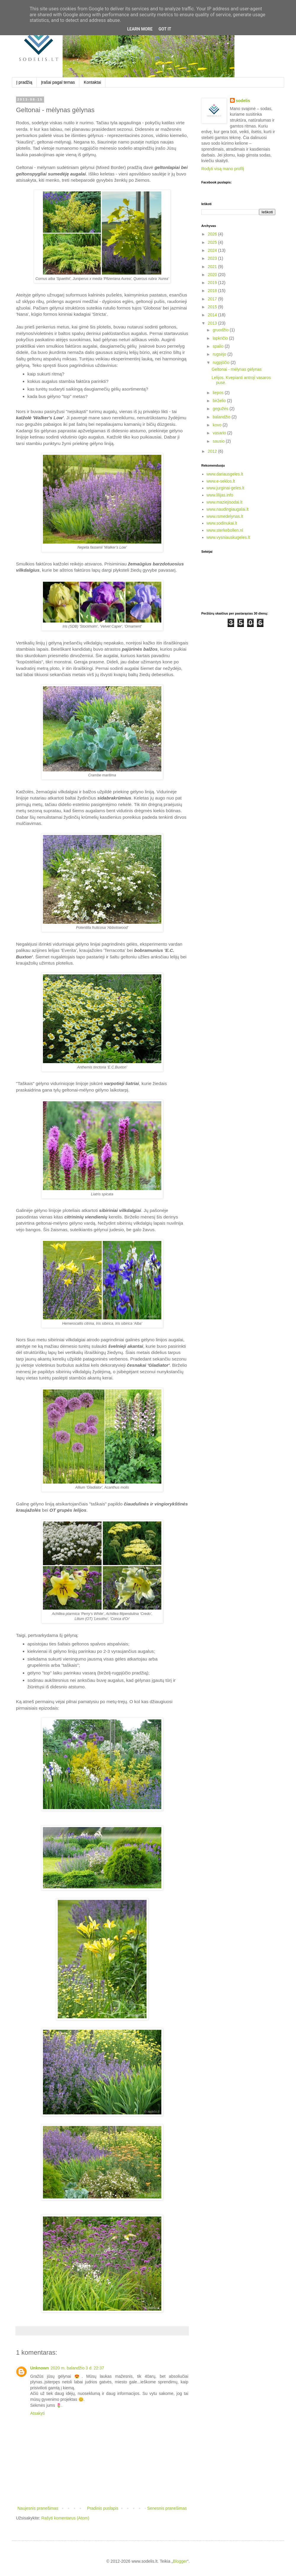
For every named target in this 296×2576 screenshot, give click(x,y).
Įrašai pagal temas (58, 82)
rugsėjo (220, 354)
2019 (213, 282)
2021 (213, 266)
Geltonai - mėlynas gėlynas (237, 369)
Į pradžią (24, 82)
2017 (213, 298)
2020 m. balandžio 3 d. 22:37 (77, 2368)
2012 (213, 451)
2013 (213, 323)
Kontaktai (92, 82)
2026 (213, 234)
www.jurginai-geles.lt (225, 488)
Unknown (39, 2368)
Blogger (180, 2561)
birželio (220, 400)
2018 (213, 290)
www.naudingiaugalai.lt (228, 509)
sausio (219, 441)
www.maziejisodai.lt (224, 502)
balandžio (222, 417)
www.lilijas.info (220, 495)
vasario (220, 433)
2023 (213, 258)
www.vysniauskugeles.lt (228, 537)
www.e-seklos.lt (221, 481)
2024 (213, 250)
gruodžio (221, 330)
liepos (218, 392)
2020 (213, 274)
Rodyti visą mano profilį (222, 168)
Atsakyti (37, 2413)
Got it (164, 29)
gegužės (221, 408)
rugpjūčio (222, 362)
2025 (213, 242)
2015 (213, 306)
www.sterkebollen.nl (225, 530)
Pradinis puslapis (102, 2508)
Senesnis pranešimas (167, 2508)
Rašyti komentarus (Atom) (65, 2518)
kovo (217, 425)
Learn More (139, 29)
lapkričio (221, 338)
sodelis (243, 100)
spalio (218, 346)
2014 (213, 314)
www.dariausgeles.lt (225, 474)
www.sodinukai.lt (222, 523)
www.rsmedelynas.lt (225, 516)
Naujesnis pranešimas (37, 2508)
